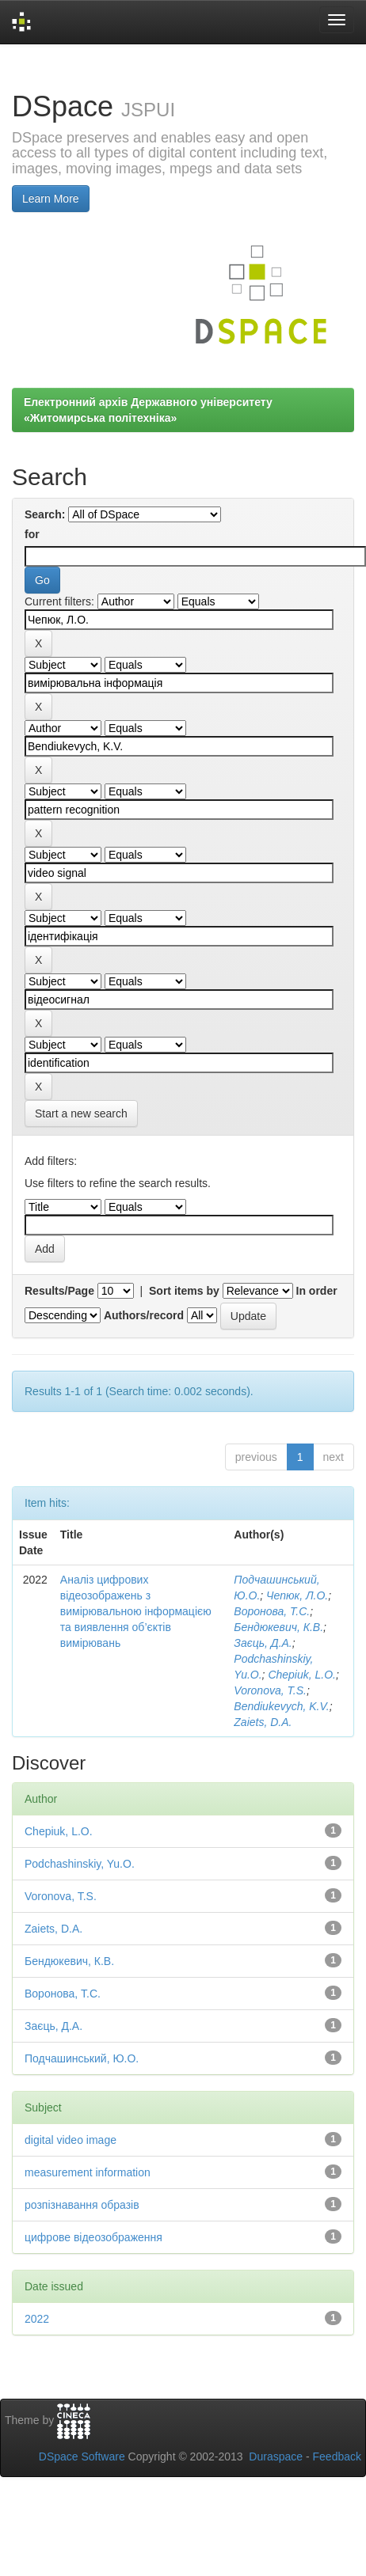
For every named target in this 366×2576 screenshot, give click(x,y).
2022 (37, 2318)
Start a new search (81, 1113)
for (32, 534)
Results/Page (59, 1290)
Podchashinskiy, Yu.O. (80, 1863)
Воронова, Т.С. (272, 1611)
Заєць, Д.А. (263, 1643)
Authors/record (144, 1315)
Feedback (337, 2456)
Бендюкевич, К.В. (278, 1627)
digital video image (70, 2140)
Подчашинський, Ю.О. (82, 2058)
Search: (45, 514)
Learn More (50, 198)
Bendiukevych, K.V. (281, 1706)
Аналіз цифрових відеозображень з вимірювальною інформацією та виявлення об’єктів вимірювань (136, 1611)
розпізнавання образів (82, 2205)
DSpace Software (82, 2456)
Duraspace (276, 2456)
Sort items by (184, 1290)
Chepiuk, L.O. (302, 1674)
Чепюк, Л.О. (297, 1595)
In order (316, 1290)
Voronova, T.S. (270, 1690)
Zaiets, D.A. (263, 1722)
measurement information (88, 2172)
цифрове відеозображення (93, 2237)
